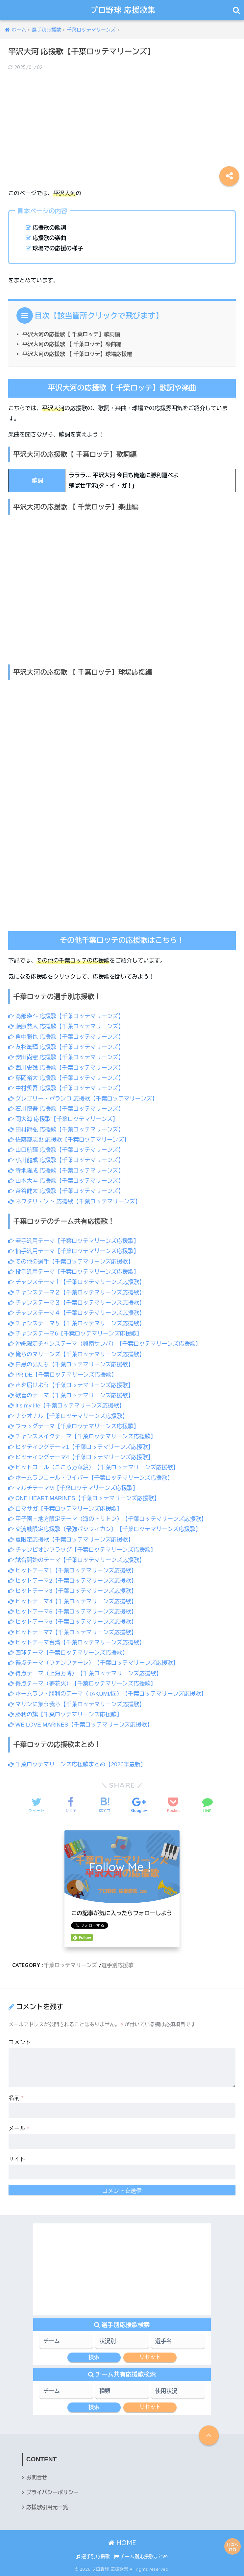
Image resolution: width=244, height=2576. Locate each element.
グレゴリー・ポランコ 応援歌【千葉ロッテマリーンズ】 (83, 1099)
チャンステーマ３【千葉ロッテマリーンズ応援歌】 (76, 1303)
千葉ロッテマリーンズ (70, 1965)
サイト (17, 2159)
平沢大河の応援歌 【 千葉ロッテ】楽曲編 (72, 344)
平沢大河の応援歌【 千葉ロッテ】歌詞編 (71, 334)
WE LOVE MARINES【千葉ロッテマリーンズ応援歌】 (80, 1725)
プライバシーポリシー (52, 2492)
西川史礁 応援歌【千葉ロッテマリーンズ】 (66, 1068)
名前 (16, 2098)
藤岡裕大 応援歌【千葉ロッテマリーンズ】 (66, 1078)
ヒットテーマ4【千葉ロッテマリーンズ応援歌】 (72, 1601)
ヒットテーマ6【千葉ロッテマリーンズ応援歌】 (72, 1622)
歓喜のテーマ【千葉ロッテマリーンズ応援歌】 (71, 1395)
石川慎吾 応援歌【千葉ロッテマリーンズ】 (66, 1109)
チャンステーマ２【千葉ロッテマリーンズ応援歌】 (76, 1292)
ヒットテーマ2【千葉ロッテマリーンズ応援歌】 (72, 1581)
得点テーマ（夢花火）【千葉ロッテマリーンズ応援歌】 (82, 1684)
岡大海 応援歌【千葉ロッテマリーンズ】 (63, 1119)
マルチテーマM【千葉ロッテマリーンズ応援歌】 (73, 1488)
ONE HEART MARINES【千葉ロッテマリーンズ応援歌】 (83, 1498)
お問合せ (36, 2477)
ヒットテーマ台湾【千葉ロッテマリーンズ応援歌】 (76, 1642)
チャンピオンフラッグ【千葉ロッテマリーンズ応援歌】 (82, 1550)
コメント (20, 2042)
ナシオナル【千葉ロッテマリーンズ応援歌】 (68, 1416)
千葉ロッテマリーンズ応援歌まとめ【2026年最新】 (77, 1764)
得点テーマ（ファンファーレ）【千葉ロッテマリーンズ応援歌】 (93, 1663)
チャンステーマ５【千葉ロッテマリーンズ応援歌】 (76, 1323)
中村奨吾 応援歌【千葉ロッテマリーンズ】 (66, 1088)
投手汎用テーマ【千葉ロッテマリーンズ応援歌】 (73, 1272)
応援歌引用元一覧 (47, 2507)
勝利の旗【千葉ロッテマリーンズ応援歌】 (65, 1714)
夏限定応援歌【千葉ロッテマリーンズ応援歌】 (71, 1540)
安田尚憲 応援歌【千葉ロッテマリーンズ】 (66, 1057)
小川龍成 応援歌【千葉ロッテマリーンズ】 (66, 1160)
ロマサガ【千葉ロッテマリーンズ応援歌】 (65, 1509)
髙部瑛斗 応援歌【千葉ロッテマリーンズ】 (66, 1016)
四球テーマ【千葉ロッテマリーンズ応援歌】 (68, 1653)
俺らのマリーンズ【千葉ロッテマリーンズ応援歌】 (76, 1354)
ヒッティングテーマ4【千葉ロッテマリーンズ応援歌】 (81, 1457)
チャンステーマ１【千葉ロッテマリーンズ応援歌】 (76, 1282)
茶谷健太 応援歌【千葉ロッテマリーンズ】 (66, 1191)
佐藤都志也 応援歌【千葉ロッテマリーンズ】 (69, 1140)
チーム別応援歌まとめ (141, 2556)
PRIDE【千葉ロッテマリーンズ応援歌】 (62, 1375)
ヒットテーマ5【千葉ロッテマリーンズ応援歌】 (72, 1612)
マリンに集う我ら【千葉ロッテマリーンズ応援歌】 (76, 1704)
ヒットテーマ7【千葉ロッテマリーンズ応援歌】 (72, 1632)
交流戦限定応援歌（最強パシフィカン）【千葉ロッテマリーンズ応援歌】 (104, 1529)
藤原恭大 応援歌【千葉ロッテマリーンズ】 (66, 1026)
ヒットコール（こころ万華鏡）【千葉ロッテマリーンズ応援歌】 (93, 1467)
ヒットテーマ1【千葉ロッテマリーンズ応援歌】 (72, 1570)
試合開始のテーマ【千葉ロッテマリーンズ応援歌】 (76, 1560)
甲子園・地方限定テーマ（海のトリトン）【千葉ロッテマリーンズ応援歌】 (107, 1519)
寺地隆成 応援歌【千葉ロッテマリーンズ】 (66, 1171)
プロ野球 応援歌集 (123, 10)
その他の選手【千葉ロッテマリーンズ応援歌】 (71, 1262)
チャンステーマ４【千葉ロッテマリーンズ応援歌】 (76, 1313)
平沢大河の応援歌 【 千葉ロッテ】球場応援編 (77, 354)
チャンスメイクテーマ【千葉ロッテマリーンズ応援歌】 (82, 1436)
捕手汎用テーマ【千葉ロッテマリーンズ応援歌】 (73, 1251)
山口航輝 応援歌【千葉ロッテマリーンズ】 (66, 1150)
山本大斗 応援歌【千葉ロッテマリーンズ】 (66, 1181)
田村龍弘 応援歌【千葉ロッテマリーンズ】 (66, 1129)
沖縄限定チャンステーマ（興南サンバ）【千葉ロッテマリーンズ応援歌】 (104, 1344)
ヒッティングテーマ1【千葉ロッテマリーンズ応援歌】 (81, 1447)
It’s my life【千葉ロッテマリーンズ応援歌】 (66, 1406)
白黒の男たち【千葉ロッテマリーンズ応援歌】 (71, 1364)
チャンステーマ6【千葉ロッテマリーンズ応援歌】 (75, 1334)
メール (19, 2128)
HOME (122, 2543)
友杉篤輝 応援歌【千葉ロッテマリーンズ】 (66, 1047)
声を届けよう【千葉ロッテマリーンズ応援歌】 (71, 1385)
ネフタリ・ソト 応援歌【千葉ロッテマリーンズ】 (74, 1201)
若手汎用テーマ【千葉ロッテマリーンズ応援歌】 (73, 1241)
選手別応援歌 (118, 1965)
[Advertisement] (122, 125)
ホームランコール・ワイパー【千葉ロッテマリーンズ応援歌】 (90, 1478)
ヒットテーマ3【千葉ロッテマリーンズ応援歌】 (72, 1591)
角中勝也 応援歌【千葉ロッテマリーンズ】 (66, 1037)
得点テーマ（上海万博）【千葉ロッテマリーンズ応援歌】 (85, 1673)
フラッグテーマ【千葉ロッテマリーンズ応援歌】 (73, 1426)
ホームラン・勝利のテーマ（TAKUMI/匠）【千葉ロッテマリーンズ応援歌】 (107, 1694)
